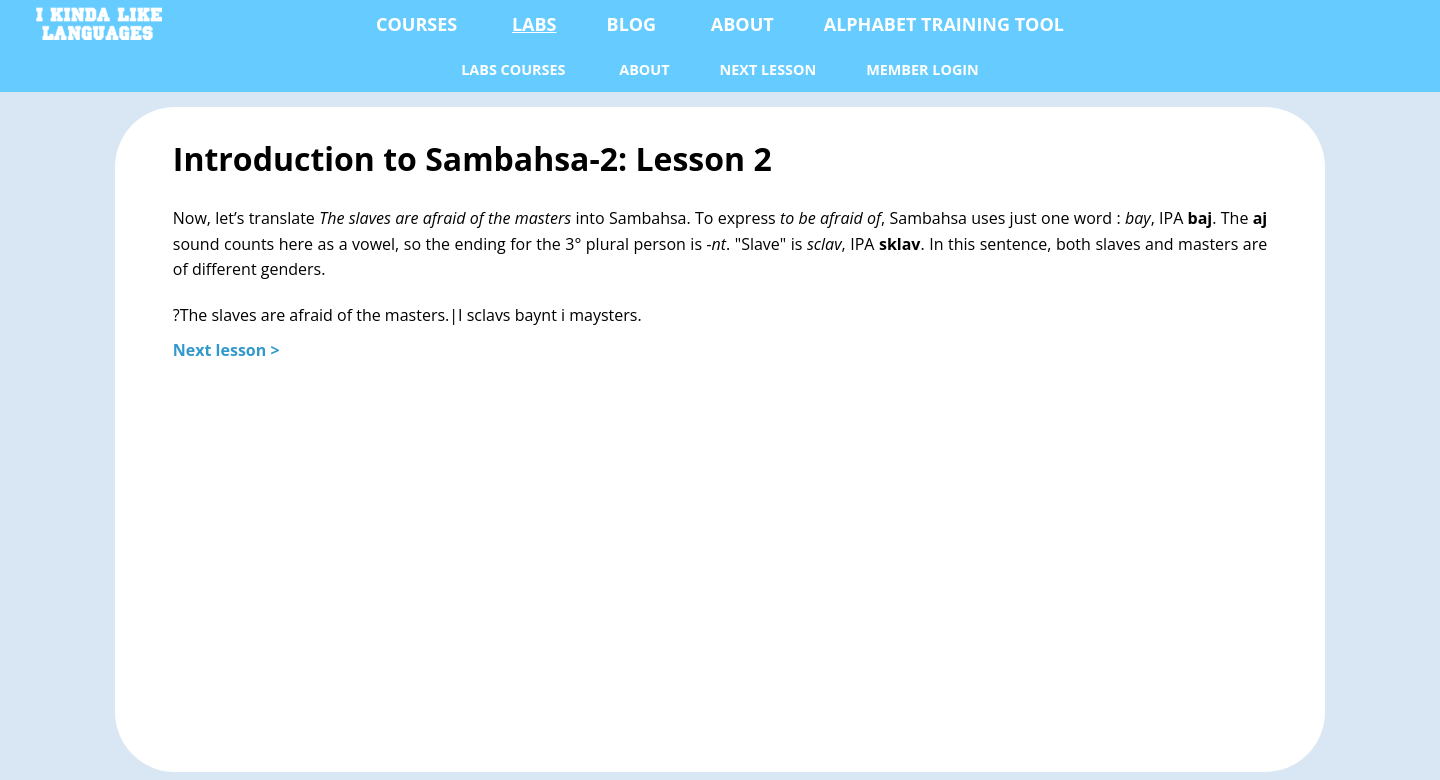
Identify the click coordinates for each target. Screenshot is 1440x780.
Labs (534, 24)
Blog (632, 24)
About (742, 24)
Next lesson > (226, 350)
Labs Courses (513, 69)
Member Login (922, 69)
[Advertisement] (720, 555)
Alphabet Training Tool (944, 24)
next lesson (768, 69)
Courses (416, 24)
